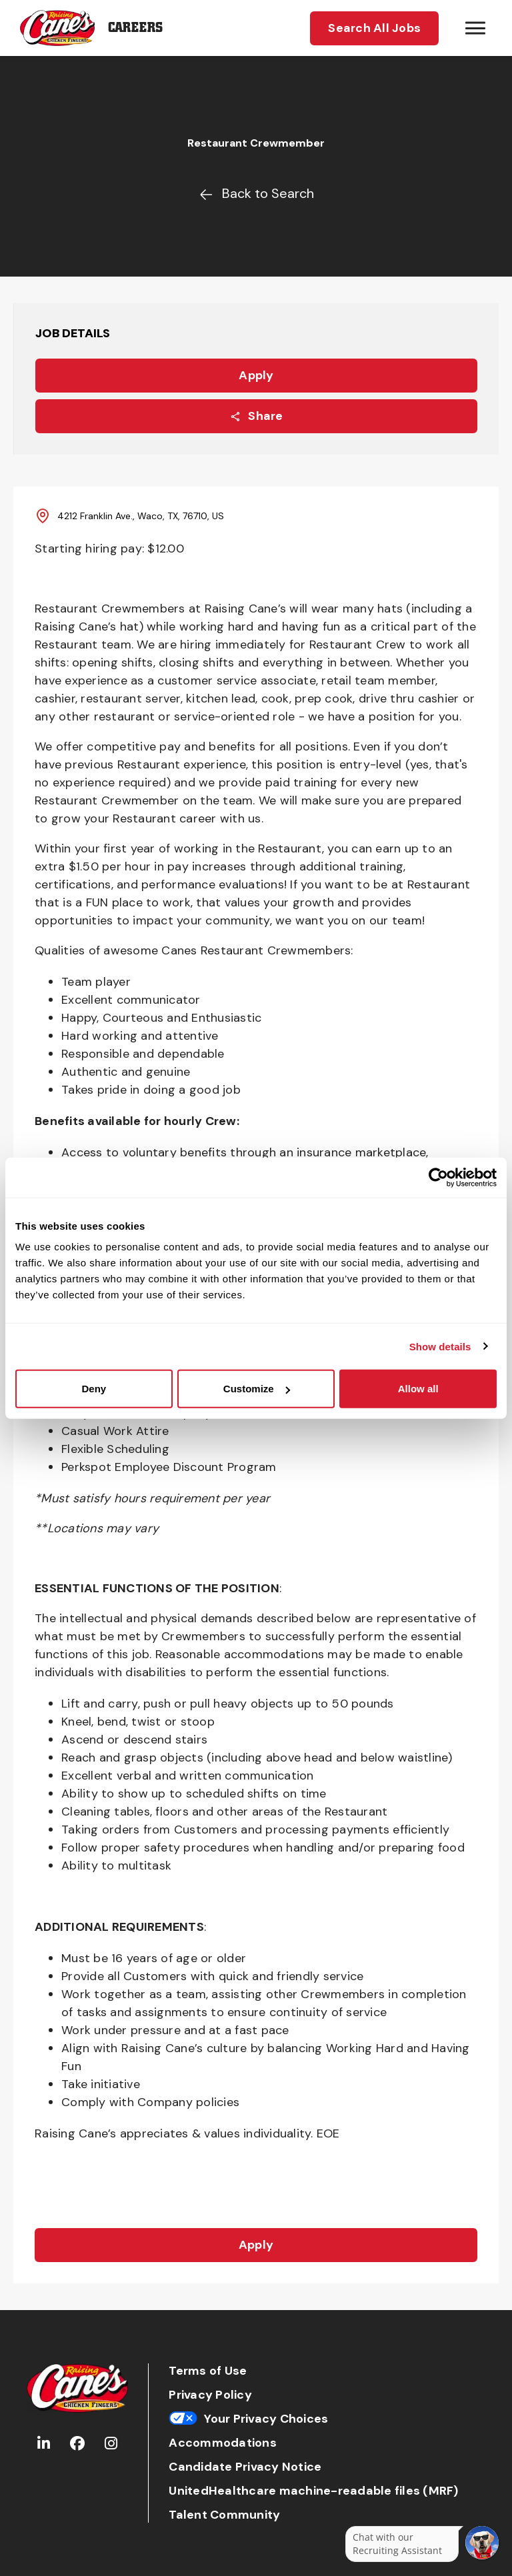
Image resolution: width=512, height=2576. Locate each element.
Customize (256, 1388)
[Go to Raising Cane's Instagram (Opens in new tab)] (111, 2444)
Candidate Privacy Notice (245, 2467)
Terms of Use (208, 2371)
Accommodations (223, 2443)
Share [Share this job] (256, 416)
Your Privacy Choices (248, 2419)
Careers (135, 27)
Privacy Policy (210, 2395)
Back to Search (256, 193)
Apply (256, 375)
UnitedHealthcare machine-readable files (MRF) (313, 2491)
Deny (93, 1388)
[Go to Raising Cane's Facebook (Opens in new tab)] (77, 2444)
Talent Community (224, 2515)
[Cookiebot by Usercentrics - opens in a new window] (438, 1177)
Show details (440, 1346)
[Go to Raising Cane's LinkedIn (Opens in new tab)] (43, 2444)
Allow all (418, 1388)
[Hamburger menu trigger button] (475, 28)
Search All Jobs (374, 28)
